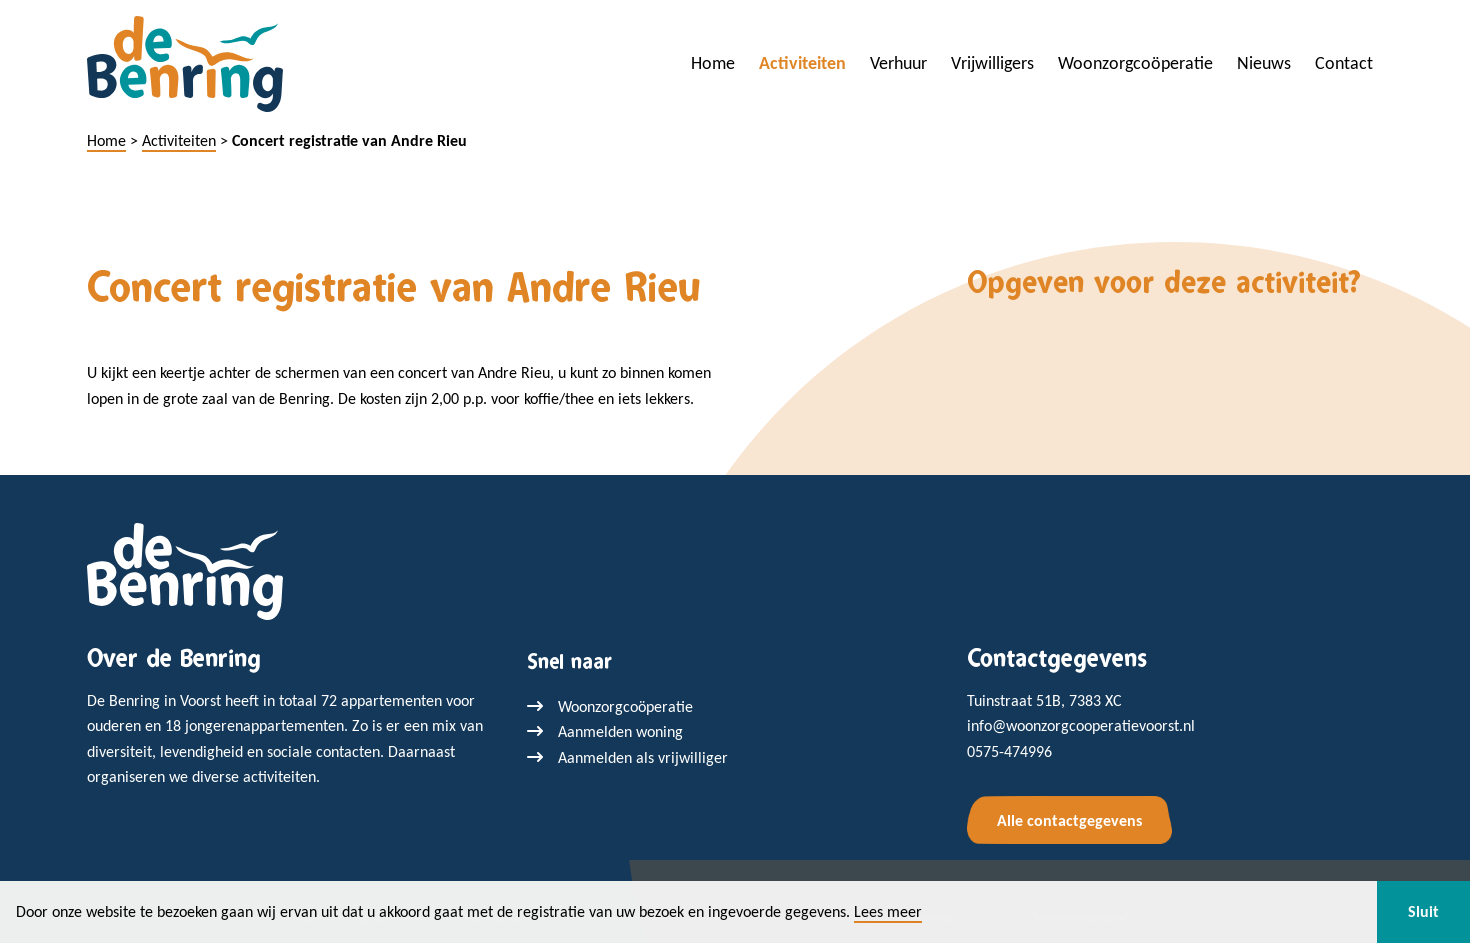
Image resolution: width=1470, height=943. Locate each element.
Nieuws (1264, 63)
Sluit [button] (1423, 911)
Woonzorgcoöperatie (1135, 63)
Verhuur (898, 63)
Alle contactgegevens (1069, 820)
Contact (1344, 63)
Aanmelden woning (620, 731)
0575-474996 (1009, 751)
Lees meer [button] (888, 912)
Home (713, 63)
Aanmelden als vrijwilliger (643, 757)
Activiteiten (802, 63)
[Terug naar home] (185, 569)
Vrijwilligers (992, 63)
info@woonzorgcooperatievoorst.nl (1081, 725)
